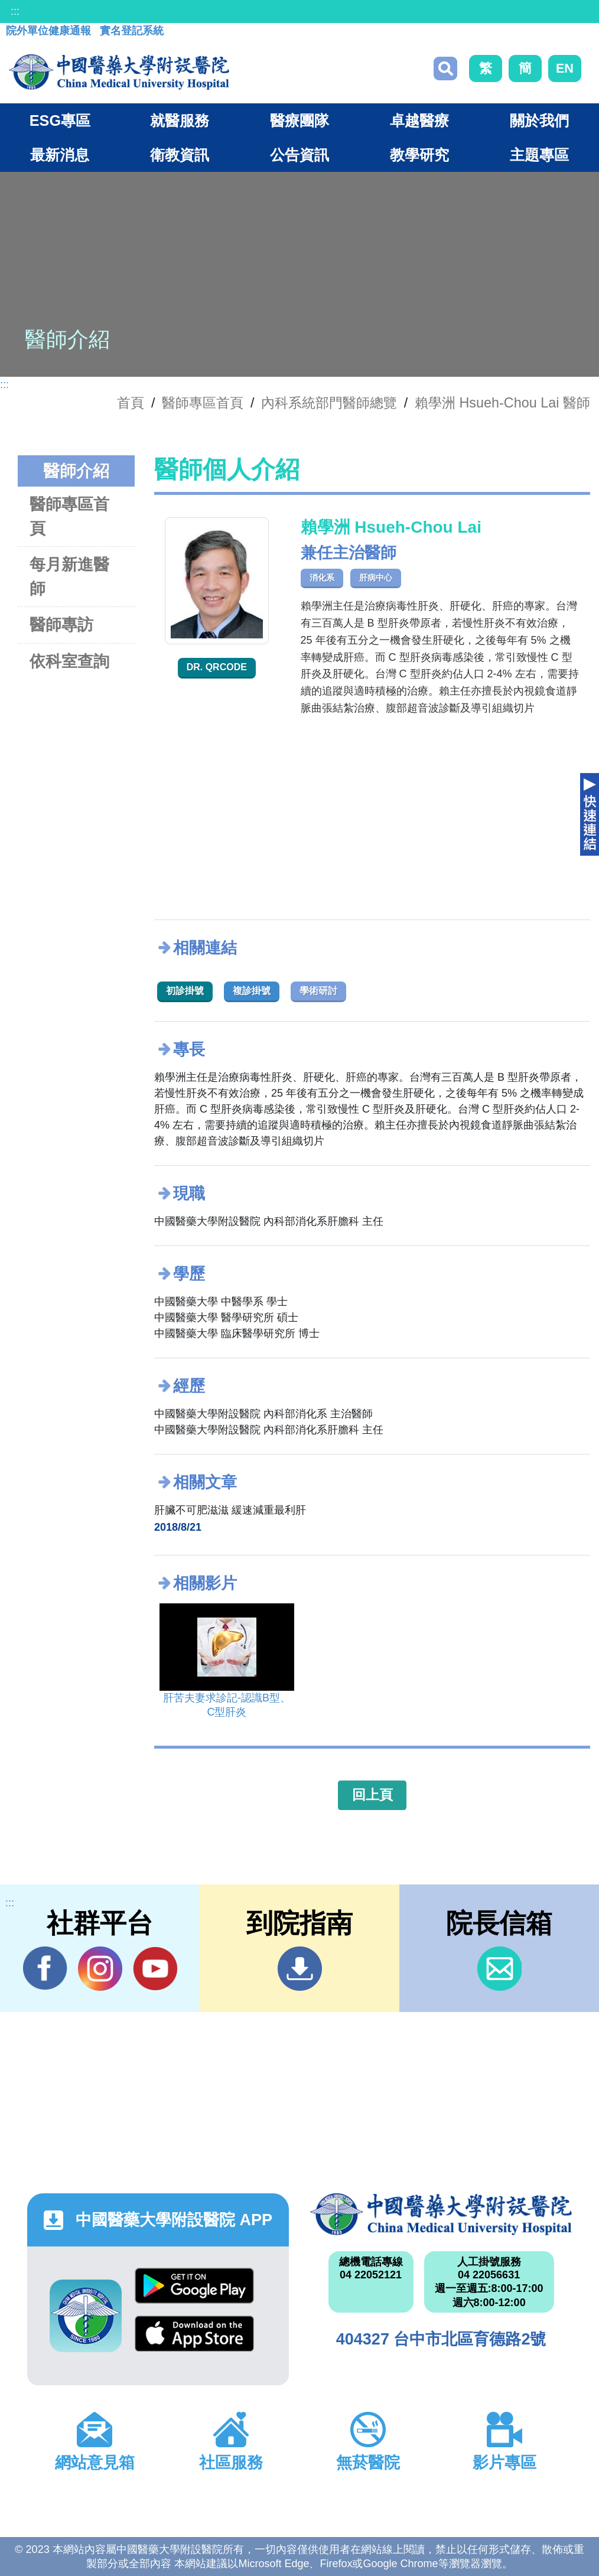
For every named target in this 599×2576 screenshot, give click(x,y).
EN (565, 68)
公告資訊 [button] (299, 154)
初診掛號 (185, 991)
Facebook (45, 1968)
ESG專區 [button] (60, 120)
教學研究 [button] (419, 154)
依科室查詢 (69, 661)
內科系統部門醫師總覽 (329, 402)
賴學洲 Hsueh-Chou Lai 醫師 (502, 402)
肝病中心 (375, 577)
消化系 (322, 577)
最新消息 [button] (59, 154)
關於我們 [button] (539, 120)
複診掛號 (252, 991)
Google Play (194, 2286)
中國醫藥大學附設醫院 (441, 2214)
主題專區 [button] (539, 154)
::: (15, 11)
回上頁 (372, 1794)
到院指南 (300, 1968)
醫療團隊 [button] (299, 120)
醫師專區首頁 (69, 516)
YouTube (155, 1968)
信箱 (499, 1968)
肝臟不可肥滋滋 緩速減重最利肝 (230, 1510)
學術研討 (318, 991)
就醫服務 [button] (179, 120)
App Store (194, 2334)
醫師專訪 (61, 624)
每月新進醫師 (69, 576)
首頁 (130, 402)
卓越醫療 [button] (419, 120)
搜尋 (445, 68)
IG (100, 1968)
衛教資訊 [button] (179, 154)
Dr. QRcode (217, 667)
